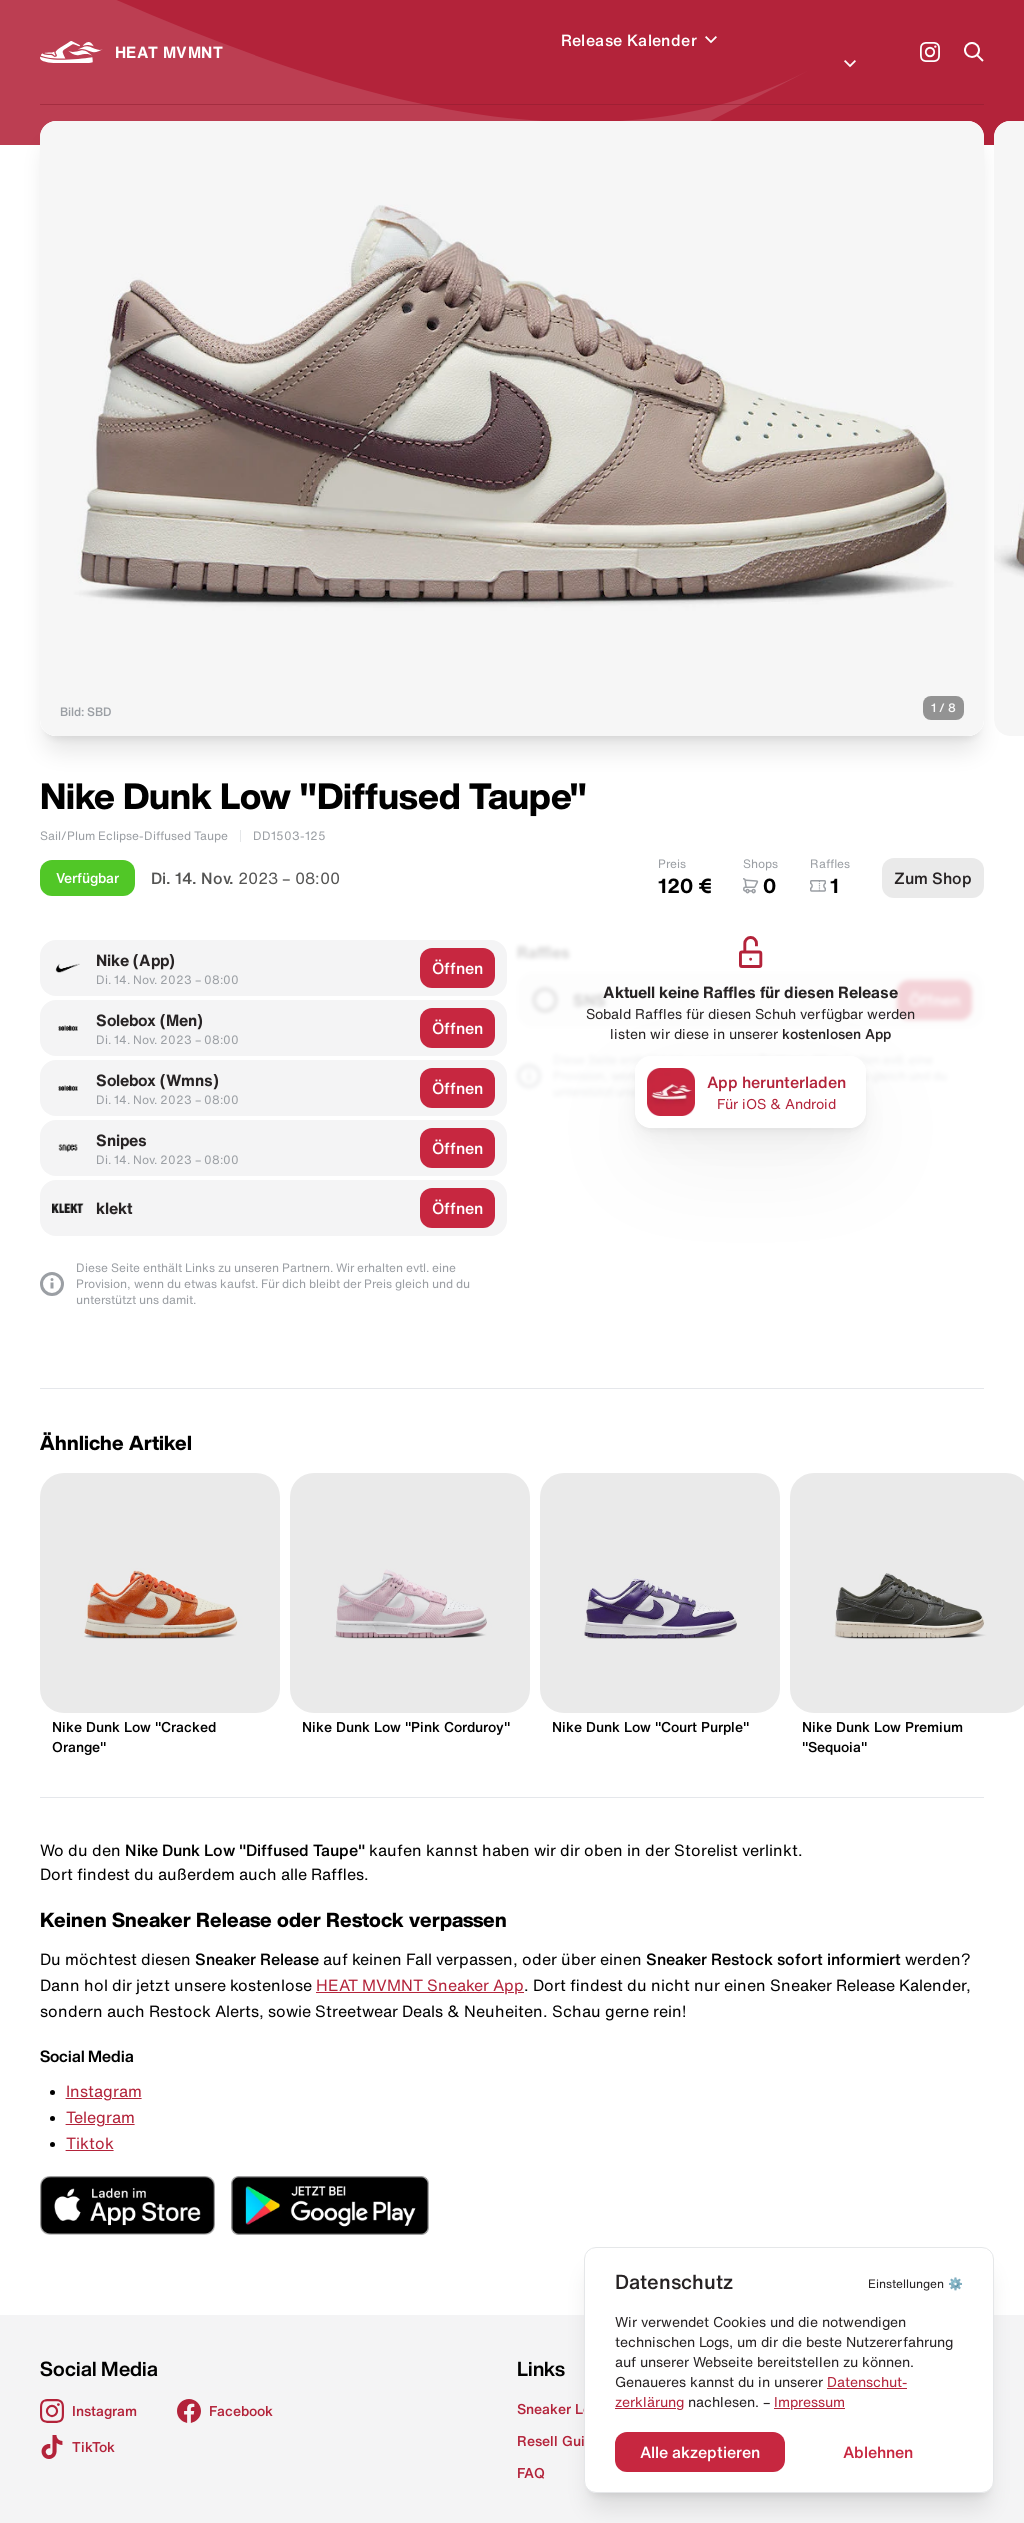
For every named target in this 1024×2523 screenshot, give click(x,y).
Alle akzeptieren (700, 2452)
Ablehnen (878, 2452)
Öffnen (457, 944)
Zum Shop (933, 854)
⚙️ (915, 2283)
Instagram (104, 2067)
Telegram (100, 2093)
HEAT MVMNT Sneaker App (420, 1961)
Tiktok (90, 2119)
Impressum (809, 2402)
